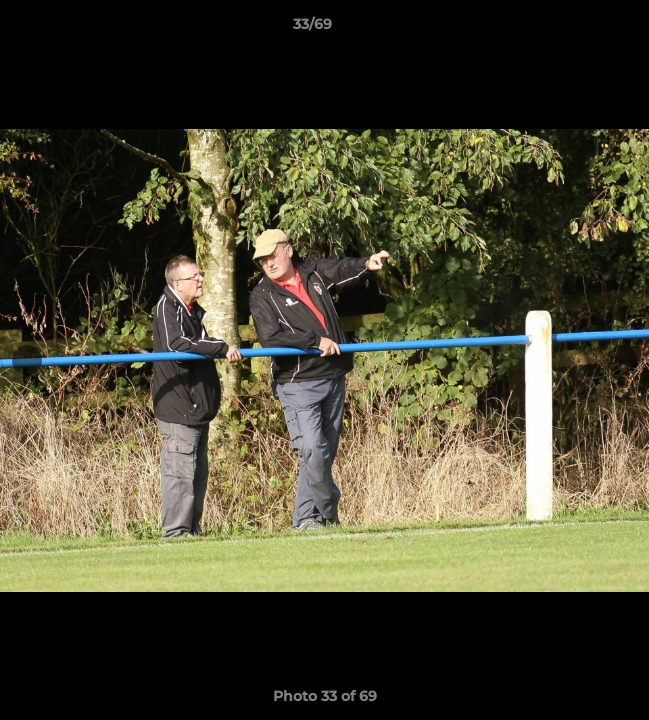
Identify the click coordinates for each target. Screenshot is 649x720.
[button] (577, 29)
